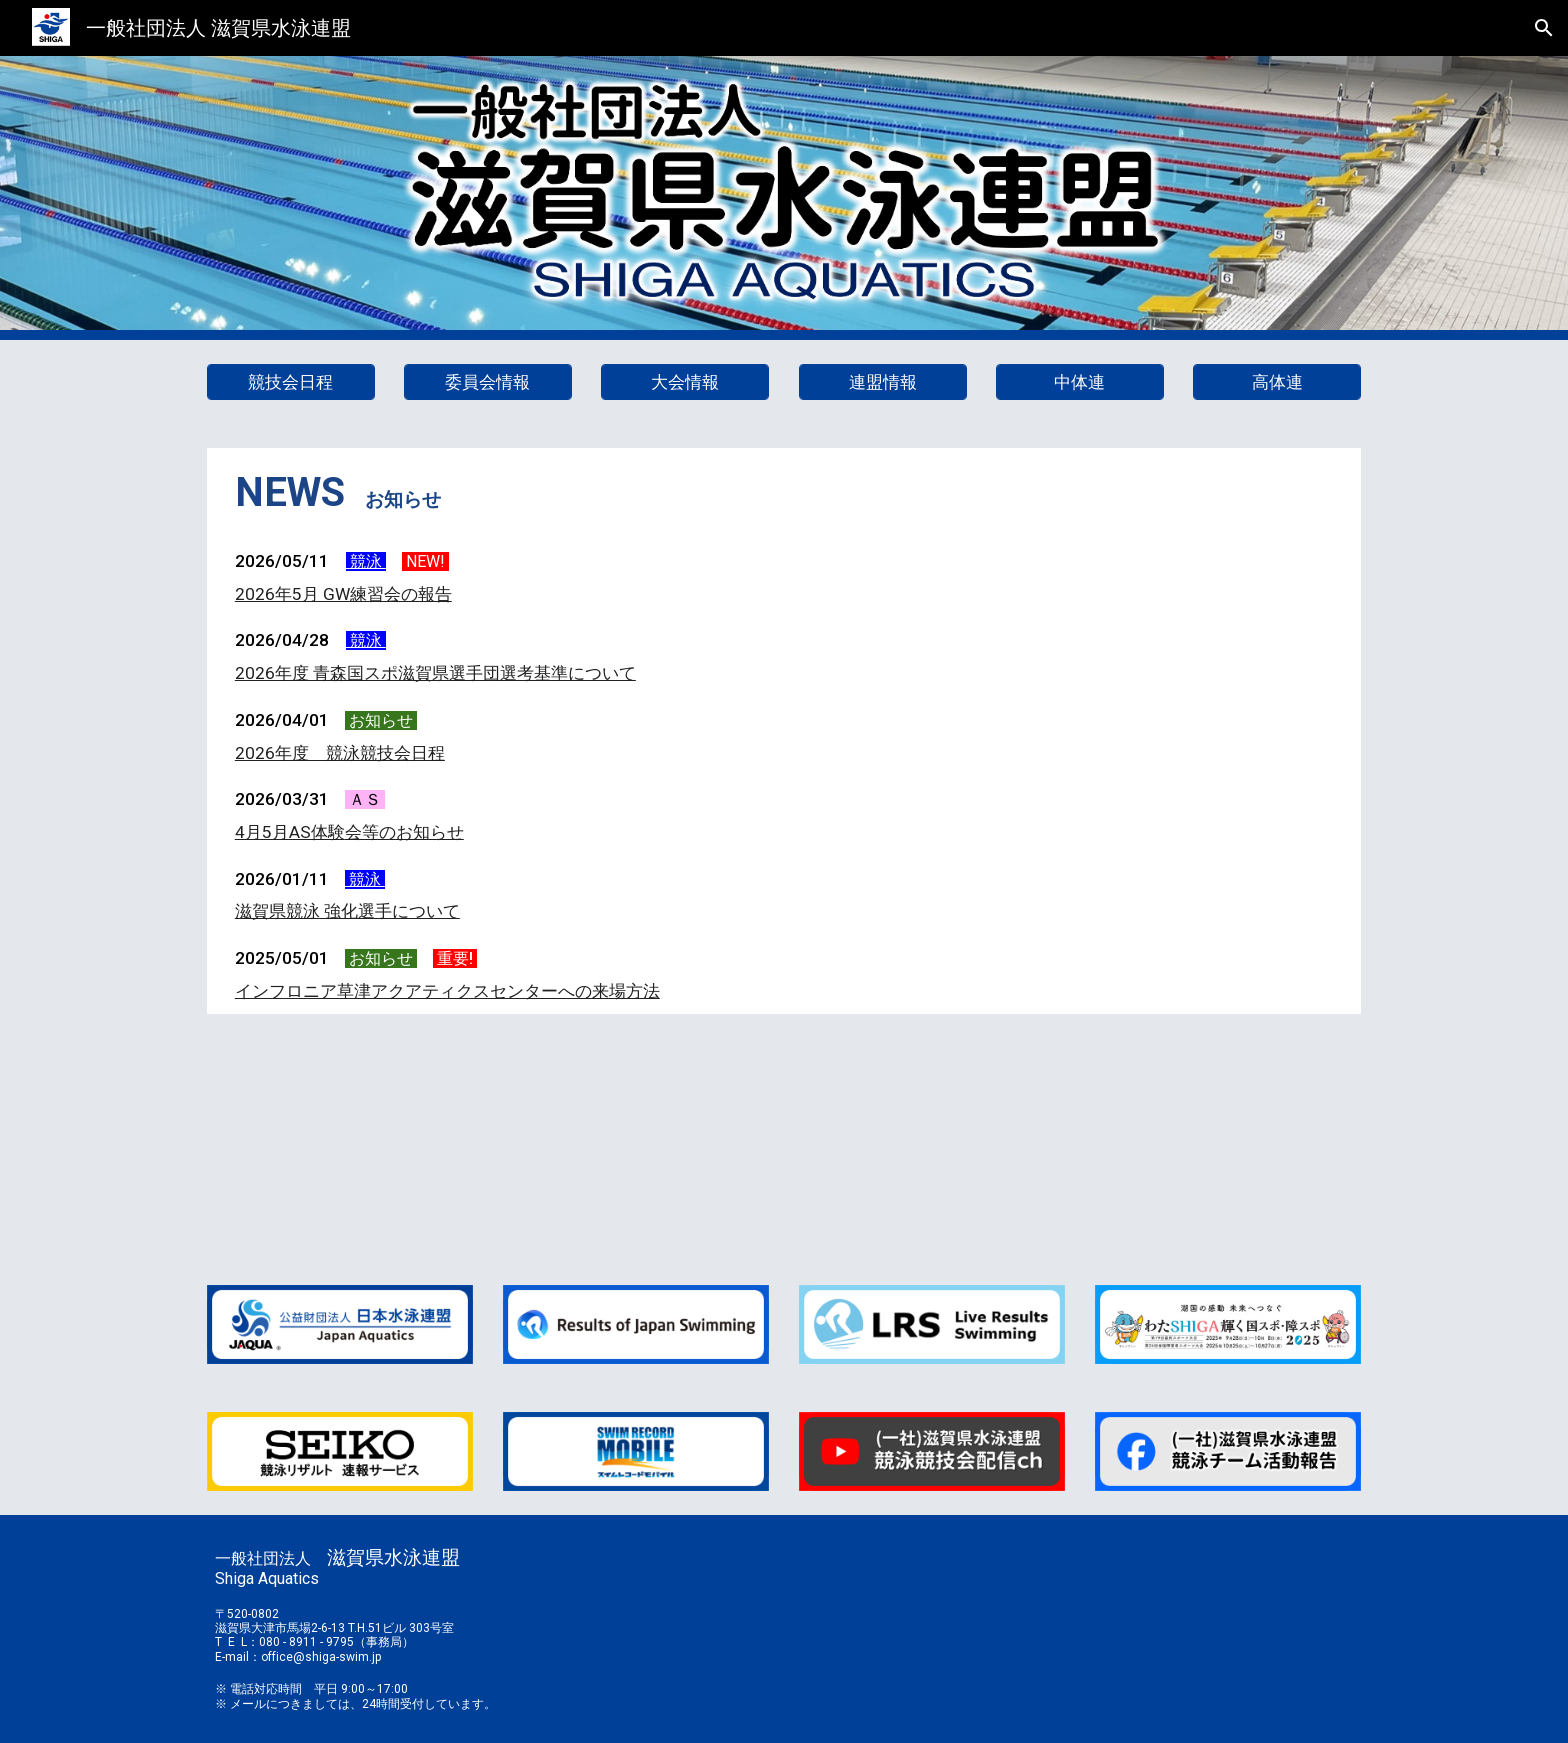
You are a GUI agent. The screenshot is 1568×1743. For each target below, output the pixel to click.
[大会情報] (685, 382)
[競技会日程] (291, 382)
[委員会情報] (488, 382)
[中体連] (1080, 382)
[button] (1544, 28)
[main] (784, 493)
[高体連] (1277, 382)
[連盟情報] (883, 382)
